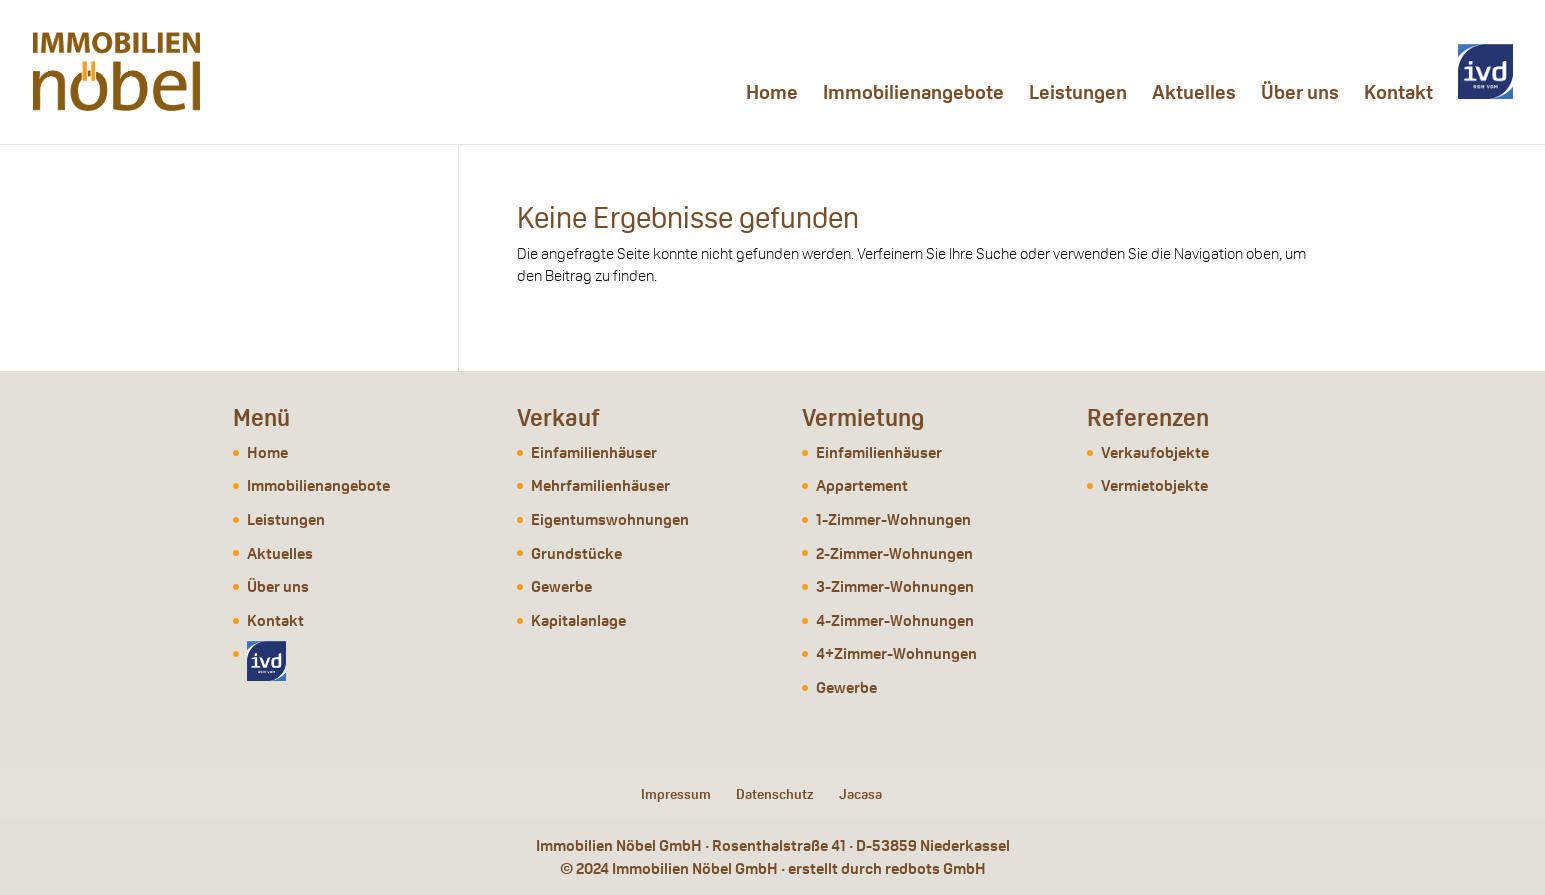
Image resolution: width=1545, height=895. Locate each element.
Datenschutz (775, 794)
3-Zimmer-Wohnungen (895, 586)
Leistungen (1078, 95)
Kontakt (1398, 95)
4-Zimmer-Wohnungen (895, 620)
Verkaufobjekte (1155, 452)
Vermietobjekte (1154, 485)
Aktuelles (1194, 95)
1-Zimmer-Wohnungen (893, 519)
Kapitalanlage (578, 620)
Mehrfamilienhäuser (600, 485)
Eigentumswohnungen (610, 519)
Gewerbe (561, 586)
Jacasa (860, 794)
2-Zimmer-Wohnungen (894, 553)
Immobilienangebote (913, 95)
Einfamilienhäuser (594, 452)
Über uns (1300, 95)
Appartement (862, 485)
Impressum (676, 794)
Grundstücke (576, 553)
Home (772, 95)
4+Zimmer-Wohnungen (896, 653)
